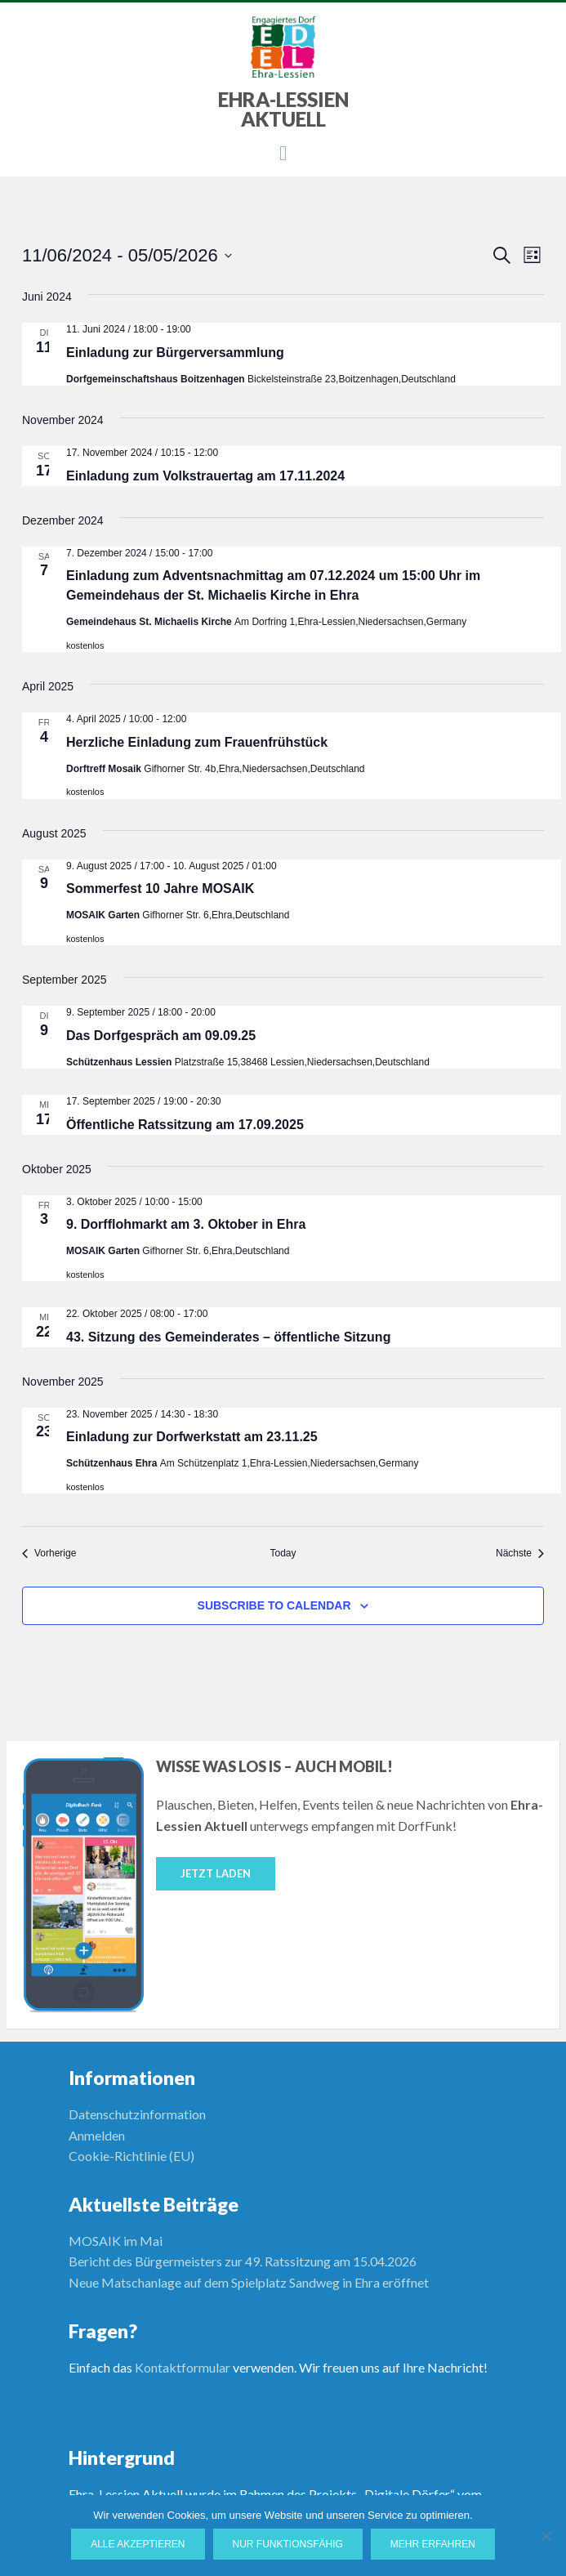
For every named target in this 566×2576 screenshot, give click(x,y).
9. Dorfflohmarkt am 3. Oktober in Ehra (185, 1224)
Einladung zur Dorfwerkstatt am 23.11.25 (192, 1437)
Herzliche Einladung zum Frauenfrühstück (197, 742)
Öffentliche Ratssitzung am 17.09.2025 (185, 1125)
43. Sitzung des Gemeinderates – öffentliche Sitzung (228, 1337)
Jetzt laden (215, 1873)
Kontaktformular (182, 2367)
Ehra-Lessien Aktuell (283, 109)
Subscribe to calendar (274, 1605)
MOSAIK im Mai (116, 2240)
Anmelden (97, 2135)
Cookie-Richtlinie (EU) (131, 2155)
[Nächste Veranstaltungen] (520, 1553)
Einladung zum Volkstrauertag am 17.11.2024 (205, 476)
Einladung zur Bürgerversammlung (175, 352)
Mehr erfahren (432, 2544)
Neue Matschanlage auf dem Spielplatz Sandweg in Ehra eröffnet (249, 2282)
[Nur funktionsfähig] (545, 2536)
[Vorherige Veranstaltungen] (49, 1553)
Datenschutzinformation (137, 2114)
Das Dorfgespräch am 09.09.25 (161, 1035)
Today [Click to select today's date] (283, 1553)
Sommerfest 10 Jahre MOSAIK (160, 888)
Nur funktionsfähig (288, 2544)
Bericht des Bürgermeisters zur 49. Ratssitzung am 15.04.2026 (243, 2261)
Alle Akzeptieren (138, 2544)
